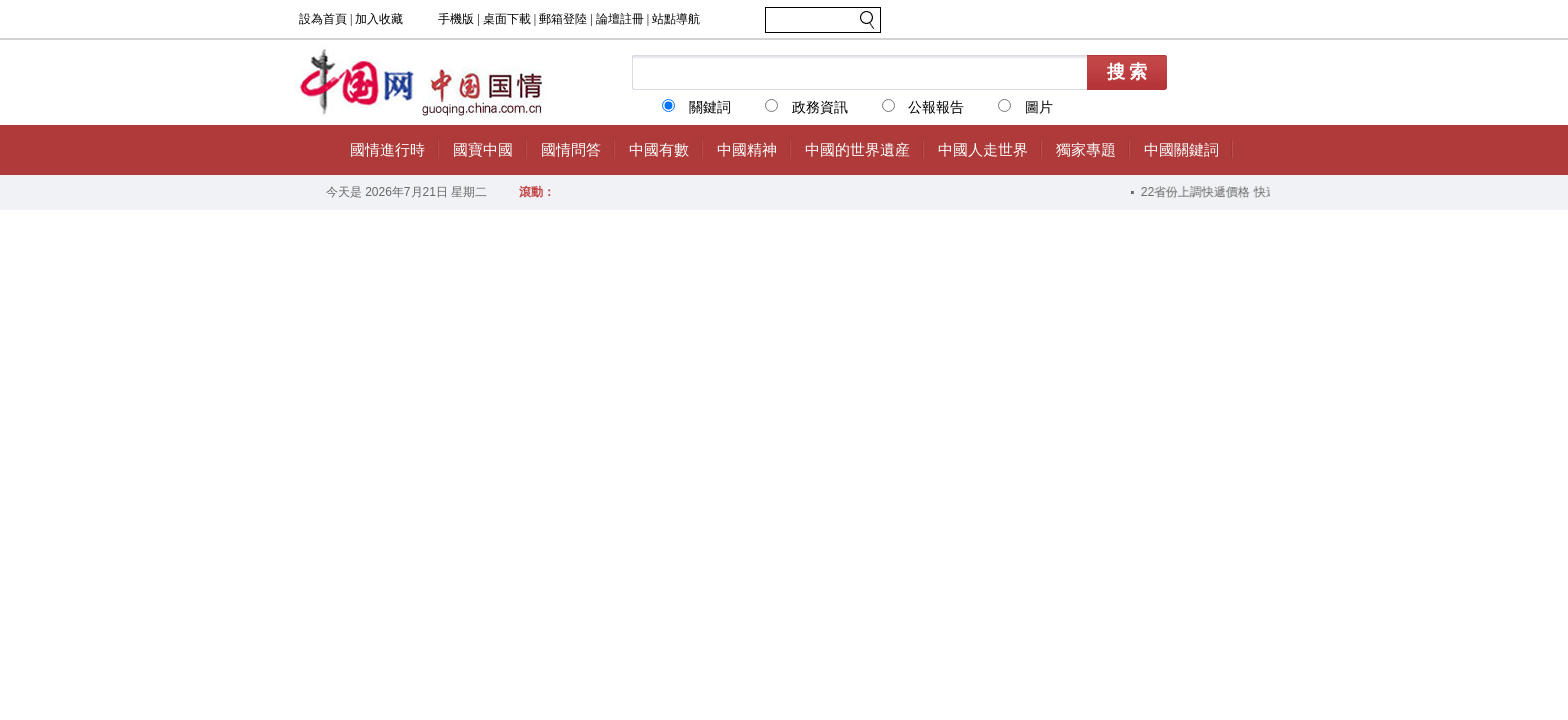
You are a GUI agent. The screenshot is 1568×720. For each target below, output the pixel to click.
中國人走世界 (983, 149)
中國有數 (659, 149)
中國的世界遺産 (857, 149)
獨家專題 (1086, 149)
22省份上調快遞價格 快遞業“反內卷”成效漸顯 (1264, 192)
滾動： (537, 192)
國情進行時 (387, 149)
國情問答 (571, 149)
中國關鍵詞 (1181, 149)
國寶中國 (483, 149)
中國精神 (747, 149)
